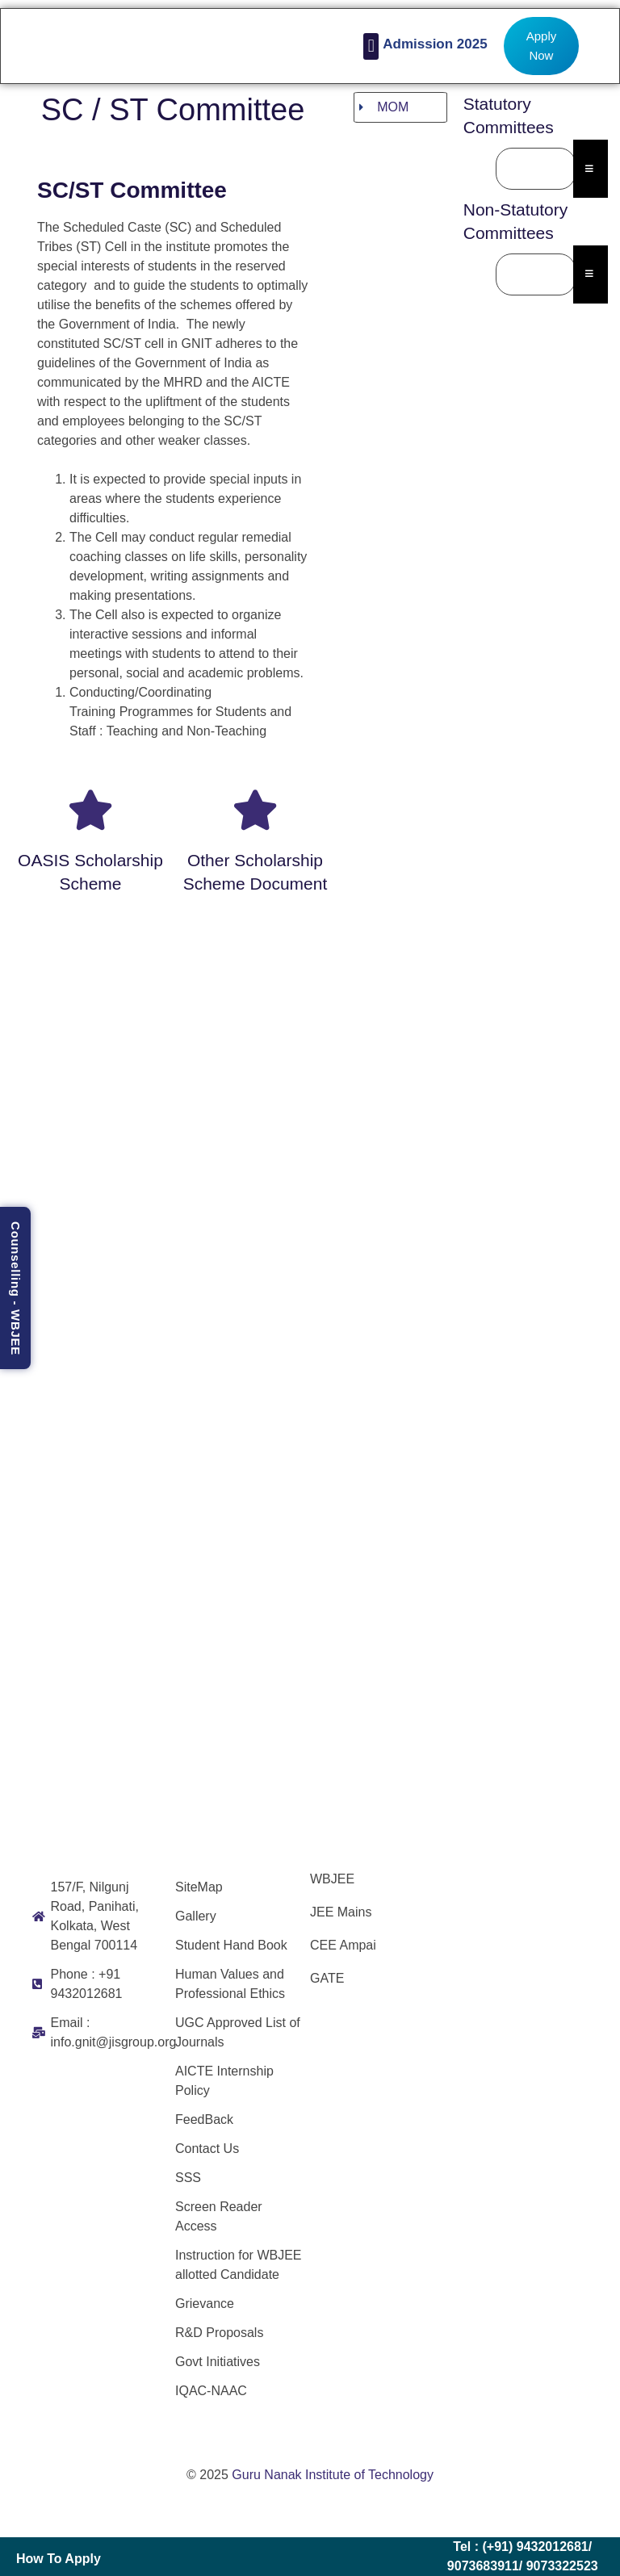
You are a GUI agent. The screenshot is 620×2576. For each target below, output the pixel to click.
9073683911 (483, 2566)
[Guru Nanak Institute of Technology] (512, 1979)
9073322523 (562, 2566)
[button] (371, 46)
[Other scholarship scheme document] (255, 810)
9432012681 (553, 2546)
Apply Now (541, 45)
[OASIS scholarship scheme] (90, 810)
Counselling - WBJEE (16, 1288)
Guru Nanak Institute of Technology (333, 2475)
